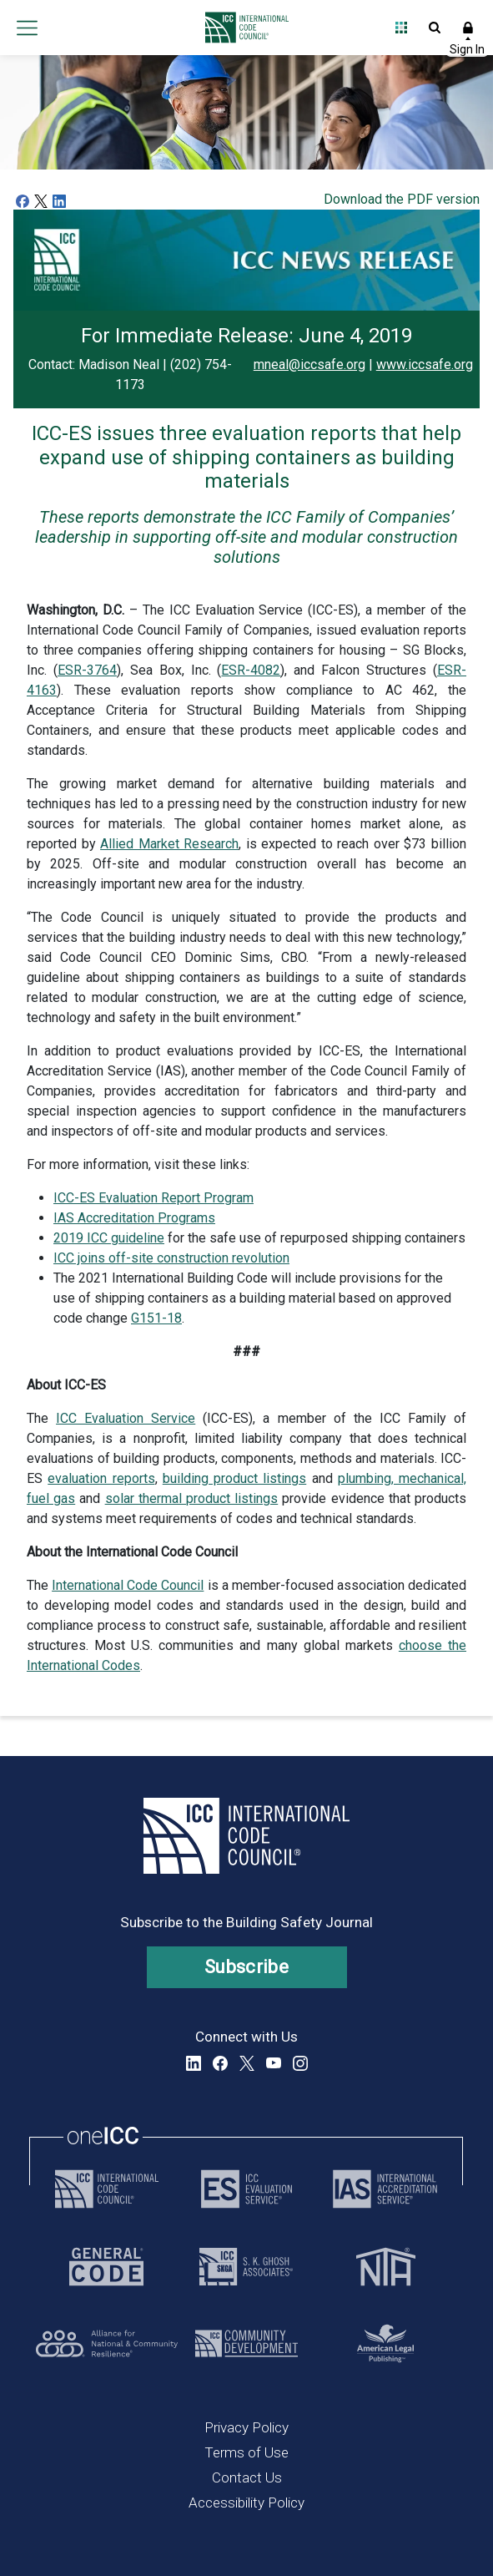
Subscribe (246, 1966)
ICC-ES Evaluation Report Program (153, 1198)
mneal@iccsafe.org (309, 364)
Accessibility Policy (246, 2502)
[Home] (242, 27)
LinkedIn (194, 2063)
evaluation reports (101, 1478)
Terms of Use (246, 2452)
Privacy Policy (246, 2427)
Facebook (220, 2063)
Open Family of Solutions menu (401, 27)
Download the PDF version (402, 199)
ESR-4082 (250, 670)
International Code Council (128, 1585)
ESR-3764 (87, 670)
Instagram (300, 2063)
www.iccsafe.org (424, 364)
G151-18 (156, 1318)
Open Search (434, 27)
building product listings (235, 1478)
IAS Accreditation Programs (134, 1218)
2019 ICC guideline (108, 1238)
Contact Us (247, 2477)
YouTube (274, 2063)
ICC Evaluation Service (125, 1418)
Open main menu (26, 27)
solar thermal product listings (192, 1498)
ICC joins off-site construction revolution (171, 1258)
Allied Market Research (169, 844)
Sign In (468, 27)
